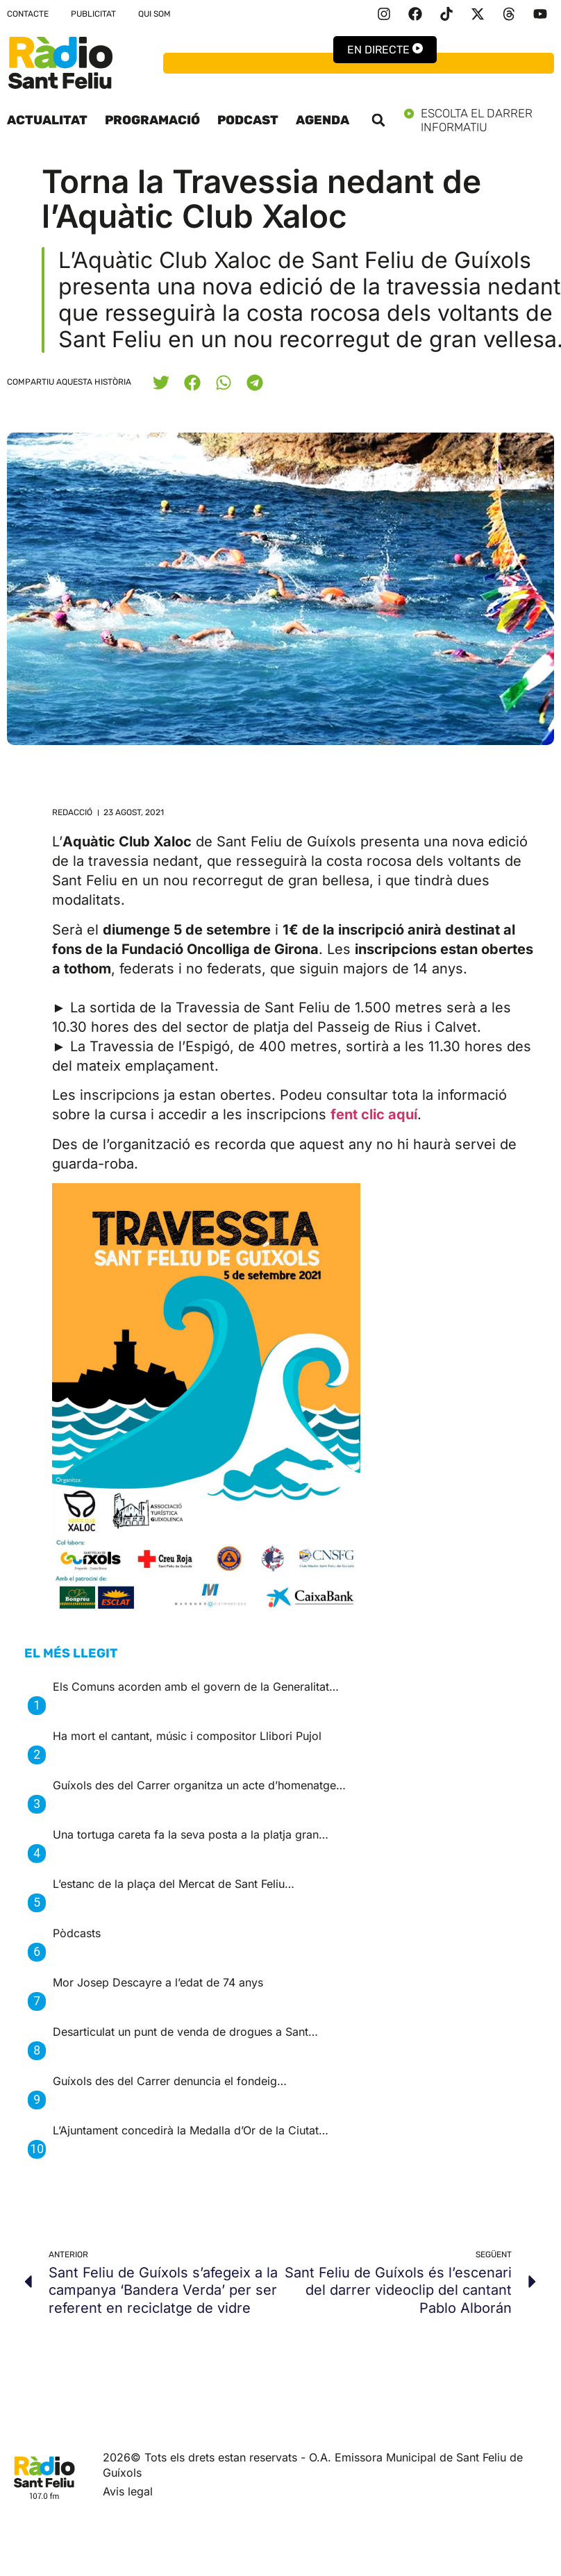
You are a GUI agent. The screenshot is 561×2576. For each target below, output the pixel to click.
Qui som (154, 14)
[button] (378, 120)
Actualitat (47, 120)
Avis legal (128, 2491)
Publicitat (93, 14)
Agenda (322, 120)
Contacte (28, 14)
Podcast (247, 120)
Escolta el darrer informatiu (479, 120)
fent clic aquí (373, 1114)
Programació (152, 120)
